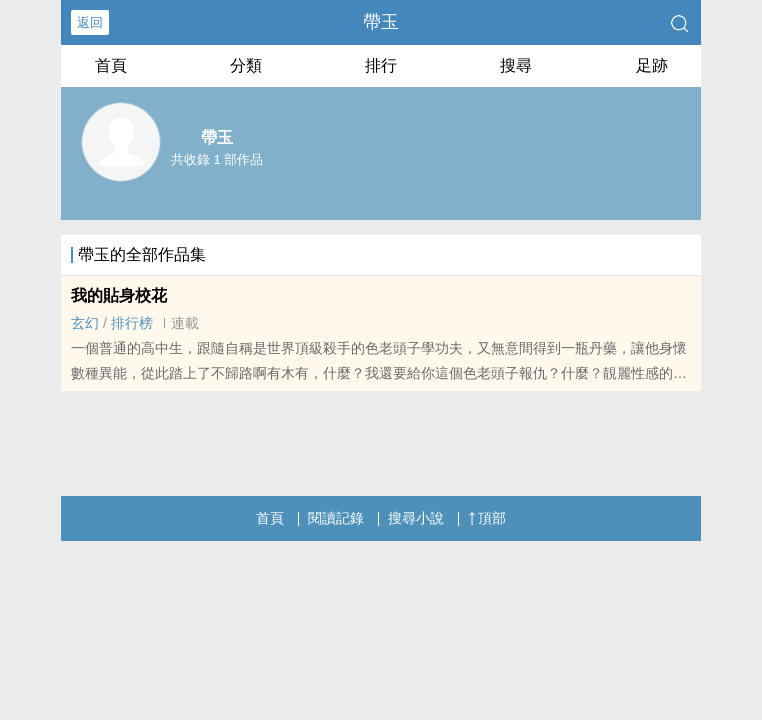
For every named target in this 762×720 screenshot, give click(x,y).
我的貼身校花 (119, 295)
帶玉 (381, 22)
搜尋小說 (416, 518)
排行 (381, 65)
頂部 (487, 518)
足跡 (652, 65)
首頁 (111, 65)
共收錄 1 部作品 (217, 159)
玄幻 (85, 323)
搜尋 (516, 65)
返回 (90, 22)
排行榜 (132, 323)
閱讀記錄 (336, 518)
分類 (246, 65)
